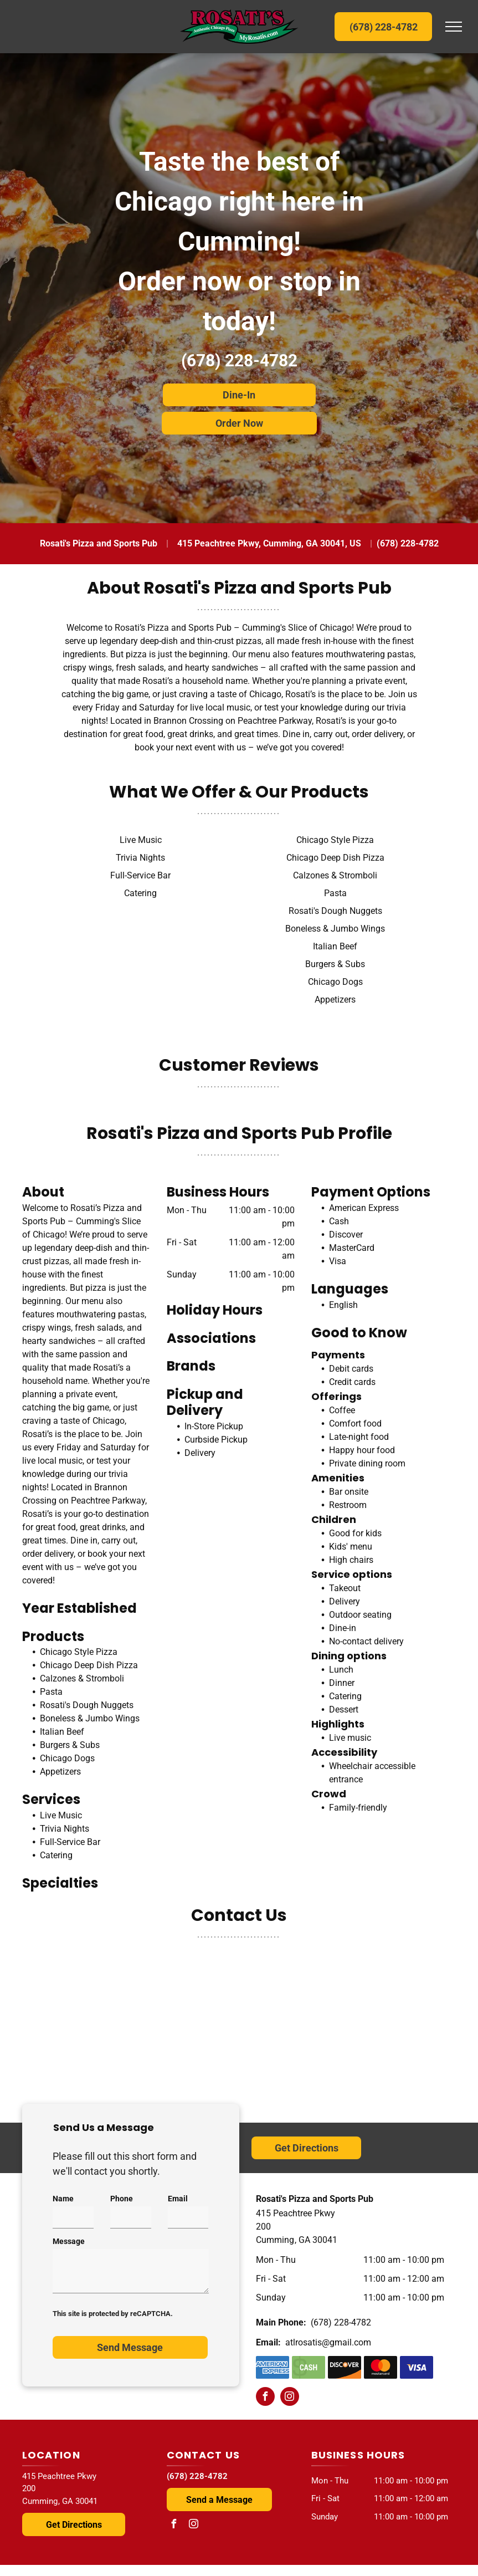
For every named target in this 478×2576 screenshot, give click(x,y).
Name (63, 2198)
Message (69, 2241)
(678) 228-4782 (239, 360)
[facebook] (265, 2398)
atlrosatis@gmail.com (328, 2342)
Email (178, 2198)
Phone (121, 2198)
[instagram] (289, 2398)
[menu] (453, 26)
